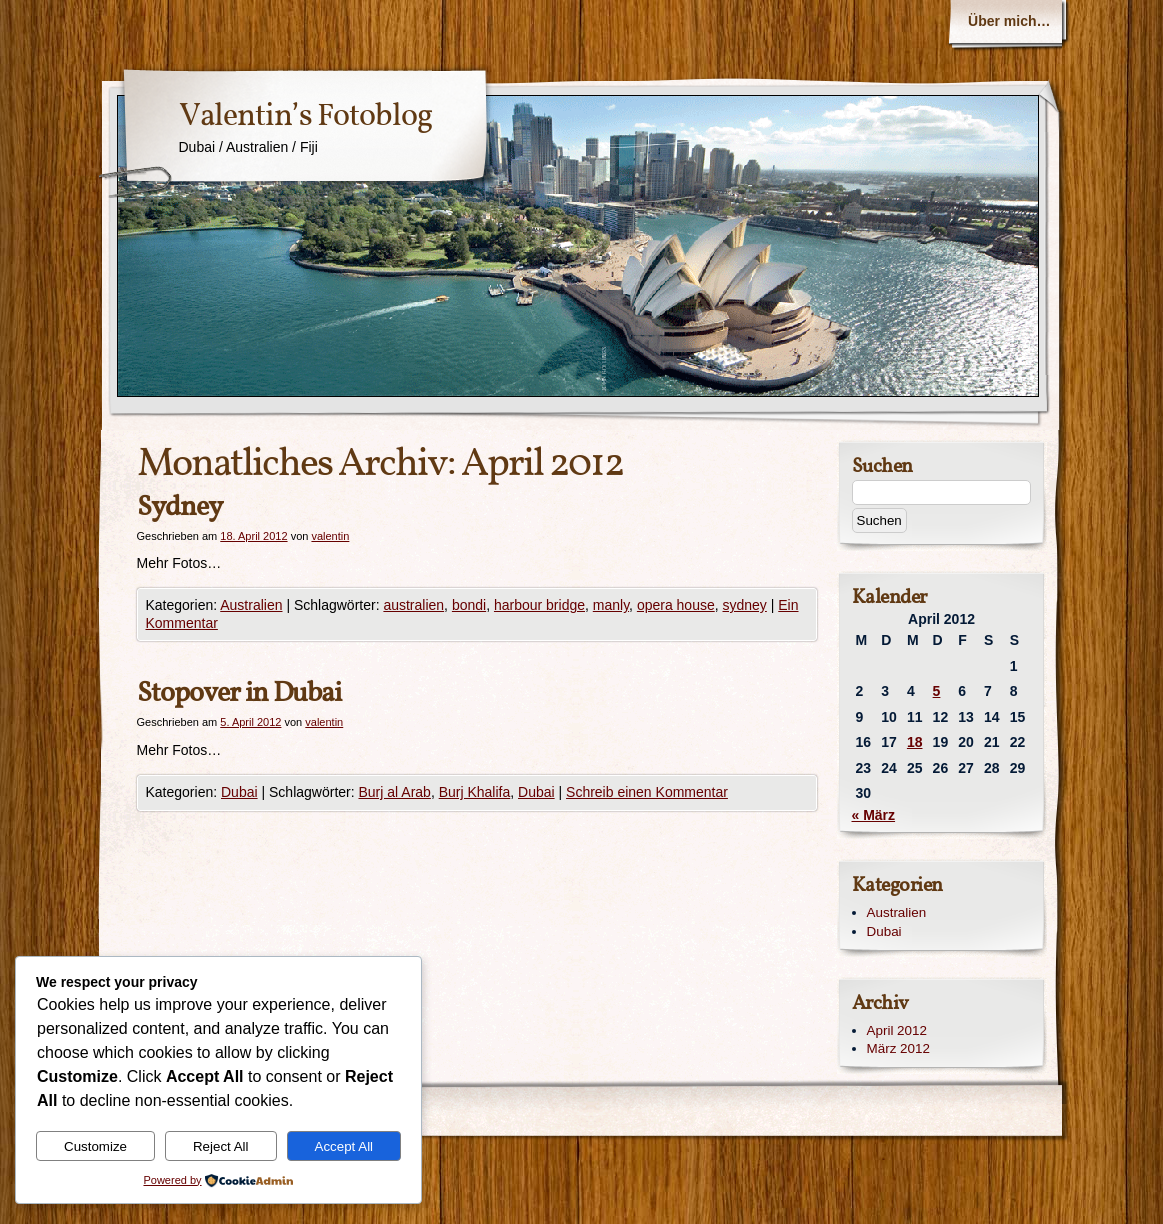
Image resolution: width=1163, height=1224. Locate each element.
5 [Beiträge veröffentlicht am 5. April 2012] (937, 691)
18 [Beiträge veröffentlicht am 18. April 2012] (915, 742)
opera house (676, 605)
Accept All (344, 1146)
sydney (745, 605)
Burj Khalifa (475, 792)
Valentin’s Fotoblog (305, 117)
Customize (95, 1146)
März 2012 (899, 1048)
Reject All (221, 1146)
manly (611, 605)
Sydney (179, 507)
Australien (251, 605)
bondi (469, 605)
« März (874, 815)
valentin (330, 536)
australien (413, 605)
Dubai (239, 792)
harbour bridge (539, 605)
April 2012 (897, 1030)
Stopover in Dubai (239, 693)
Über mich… (1009, 21)
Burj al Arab (395, 792)
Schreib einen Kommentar (647, 792)
